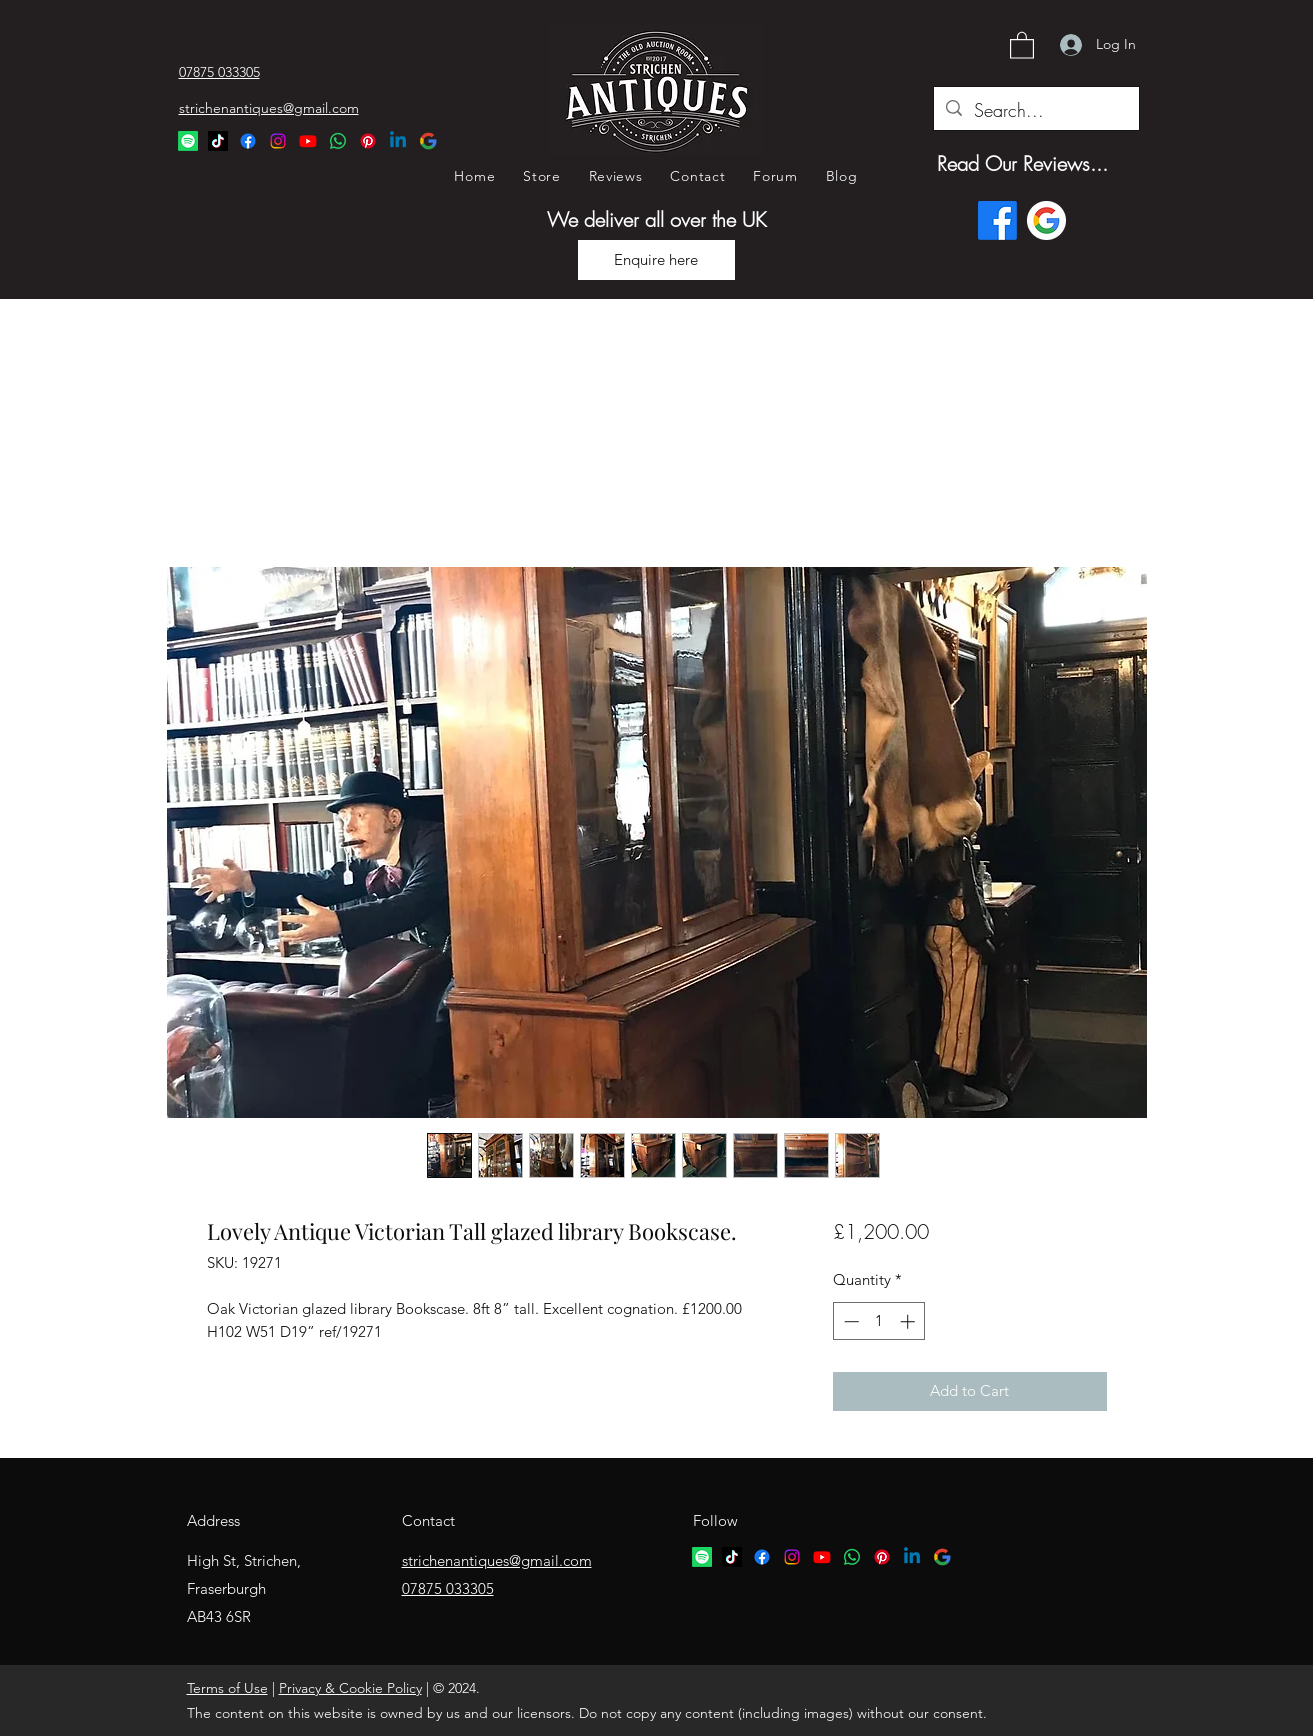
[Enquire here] (656, 260)
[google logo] (942, 1557)
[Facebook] (248, 141)
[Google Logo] (428, 141)
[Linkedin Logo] (398, 141)
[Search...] (1035, 111)
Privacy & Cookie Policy (350, 1688)
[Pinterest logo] (882, 1557)
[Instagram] (278, 141)
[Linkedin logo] (912, 1557)
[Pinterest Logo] (368, 141)
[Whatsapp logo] (852, 1557)
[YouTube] (308, 141)
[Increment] (909, 1321)
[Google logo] (1046, 220)
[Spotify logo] (702, 1557)
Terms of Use (227, 1688)
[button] (1022, 44)
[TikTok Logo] (218, 141)
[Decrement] (849, 1321)
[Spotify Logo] (188, 141)
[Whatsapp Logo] (338, 141)
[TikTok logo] (732, 1557)
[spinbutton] (879, 1321)
